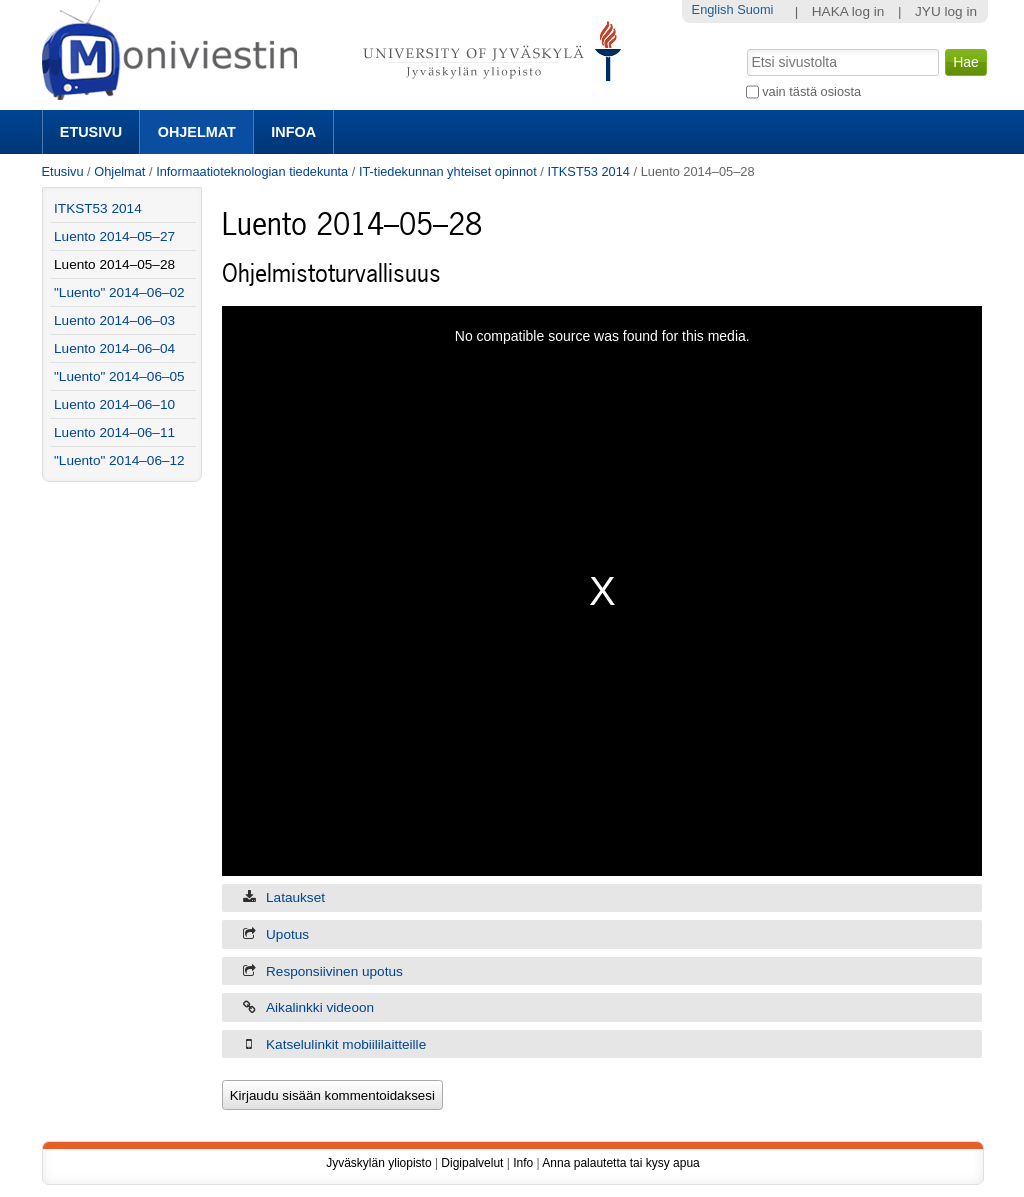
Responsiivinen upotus (334, 971)
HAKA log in (848, 11)
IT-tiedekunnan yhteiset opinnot (448, 171)
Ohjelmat (197, 132)
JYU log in (946, 11)
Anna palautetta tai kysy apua (620, 1163)
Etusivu (91, 132)
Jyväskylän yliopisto (378, 1163)
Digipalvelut (472, 1163)
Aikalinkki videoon (320, 1007)
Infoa (293, 132)
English (713, 9)
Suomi (755, 9)
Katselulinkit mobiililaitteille (346, 1044)
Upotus (287, 934)
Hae (744, 47)
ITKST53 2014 (588, 171)
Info (523, 1163)
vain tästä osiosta (811, 91)
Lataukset (295, 897)
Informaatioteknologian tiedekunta (252, 171)
